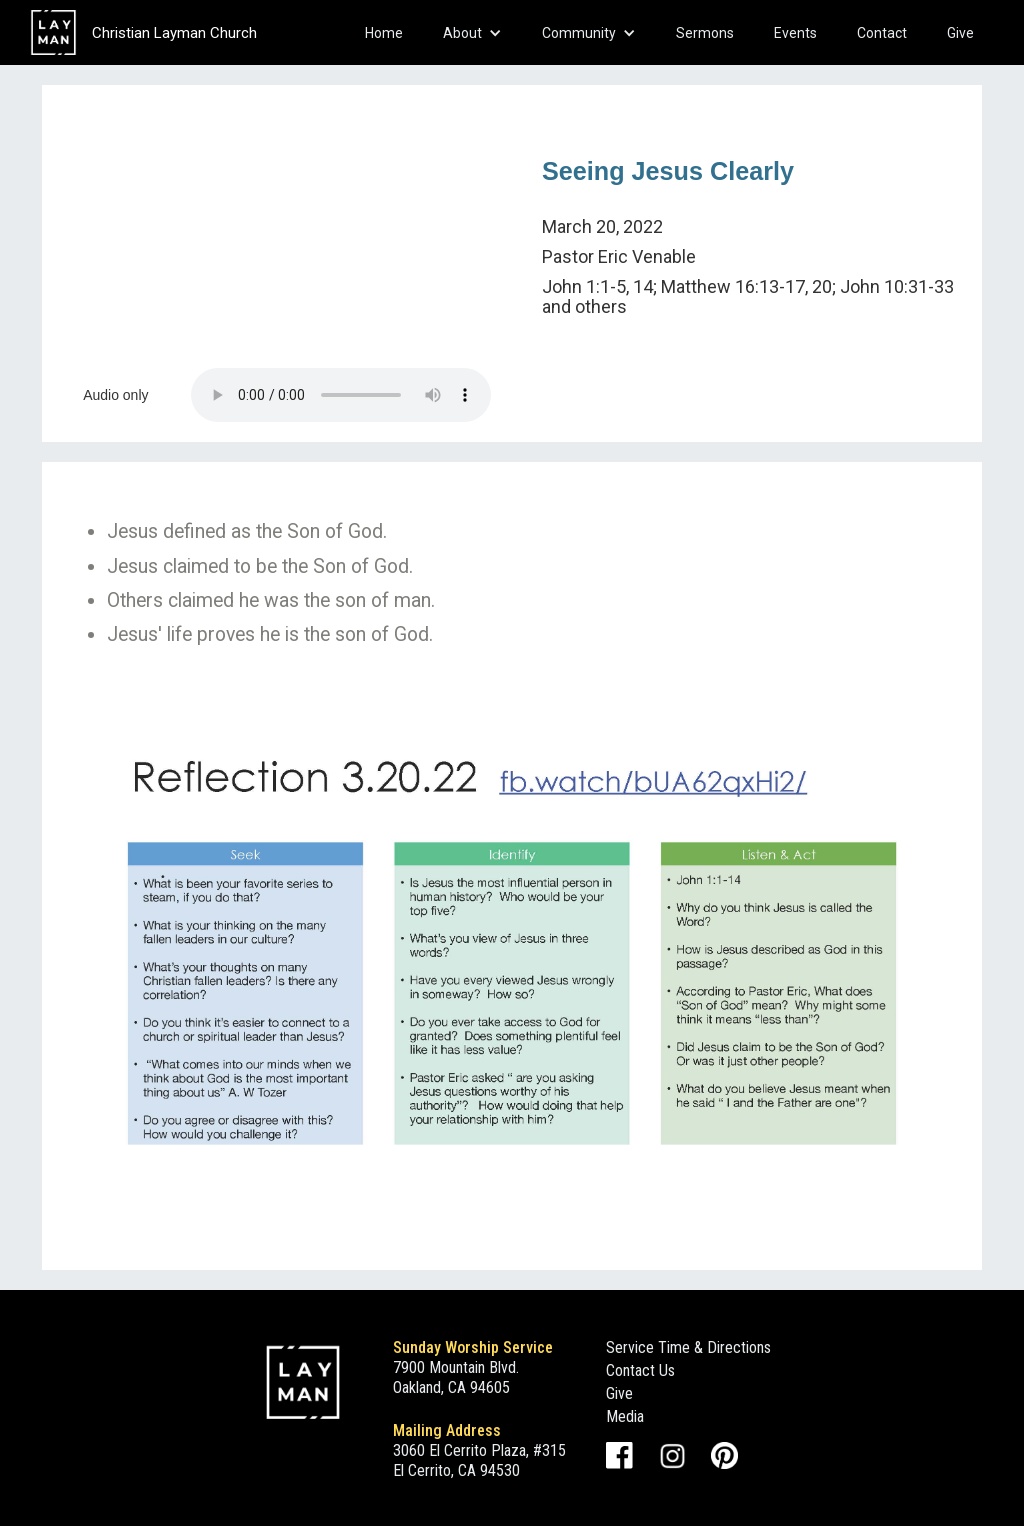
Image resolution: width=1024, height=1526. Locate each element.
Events (795, 33)
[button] (472, 33)
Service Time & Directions (688, 1347)
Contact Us (640, 1370)
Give (960, 33)
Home (384, 33)
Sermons (705, 33)
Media (625, 1416)
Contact (882, 33)
